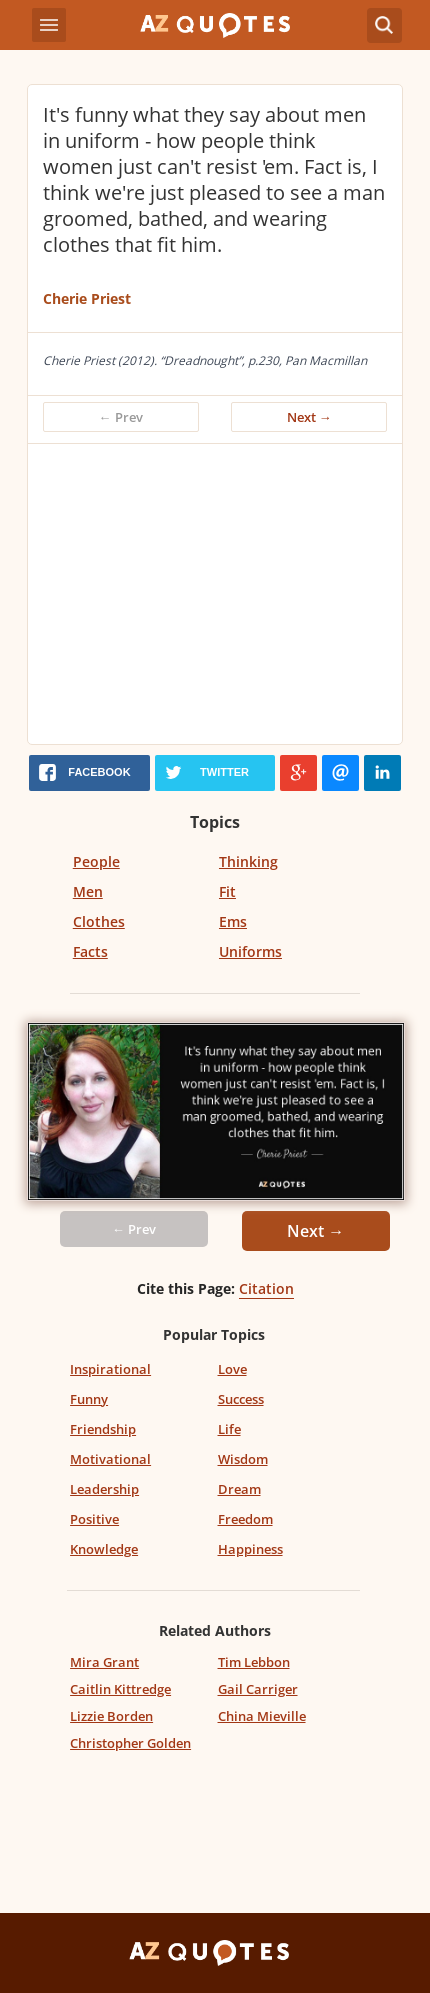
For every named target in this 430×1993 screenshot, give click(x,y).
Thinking (248, 861)
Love (232, 1369)
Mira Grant (104, 1662)
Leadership (104, 1489)
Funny (89, 1399)
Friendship (103, 1429)
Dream (239, 1489)
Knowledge (104, 1549)
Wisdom (243, 1459)
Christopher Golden (130, 1743)
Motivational (110, 1459)
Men (88, 891)
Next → (309, 417)
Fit (227, 891)
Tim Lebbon (254, 1662)
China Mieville (262, 1716)
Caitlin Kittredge (120, 1689)
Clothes (99, 921)
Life (229, 1429)
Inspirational (110, 1369)
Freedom (245, 1519)
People (96, 861)
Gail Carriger (258, 1689)
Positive (94, 1519)
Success (241, 1399)
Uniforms (250, 951)
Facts (90, 951)
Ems (233, 921)
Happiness (250, 1549)
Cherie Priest (87, 298)
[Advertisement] (215, 594)
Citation (266, 1288)
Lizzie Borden (111, 1716)
